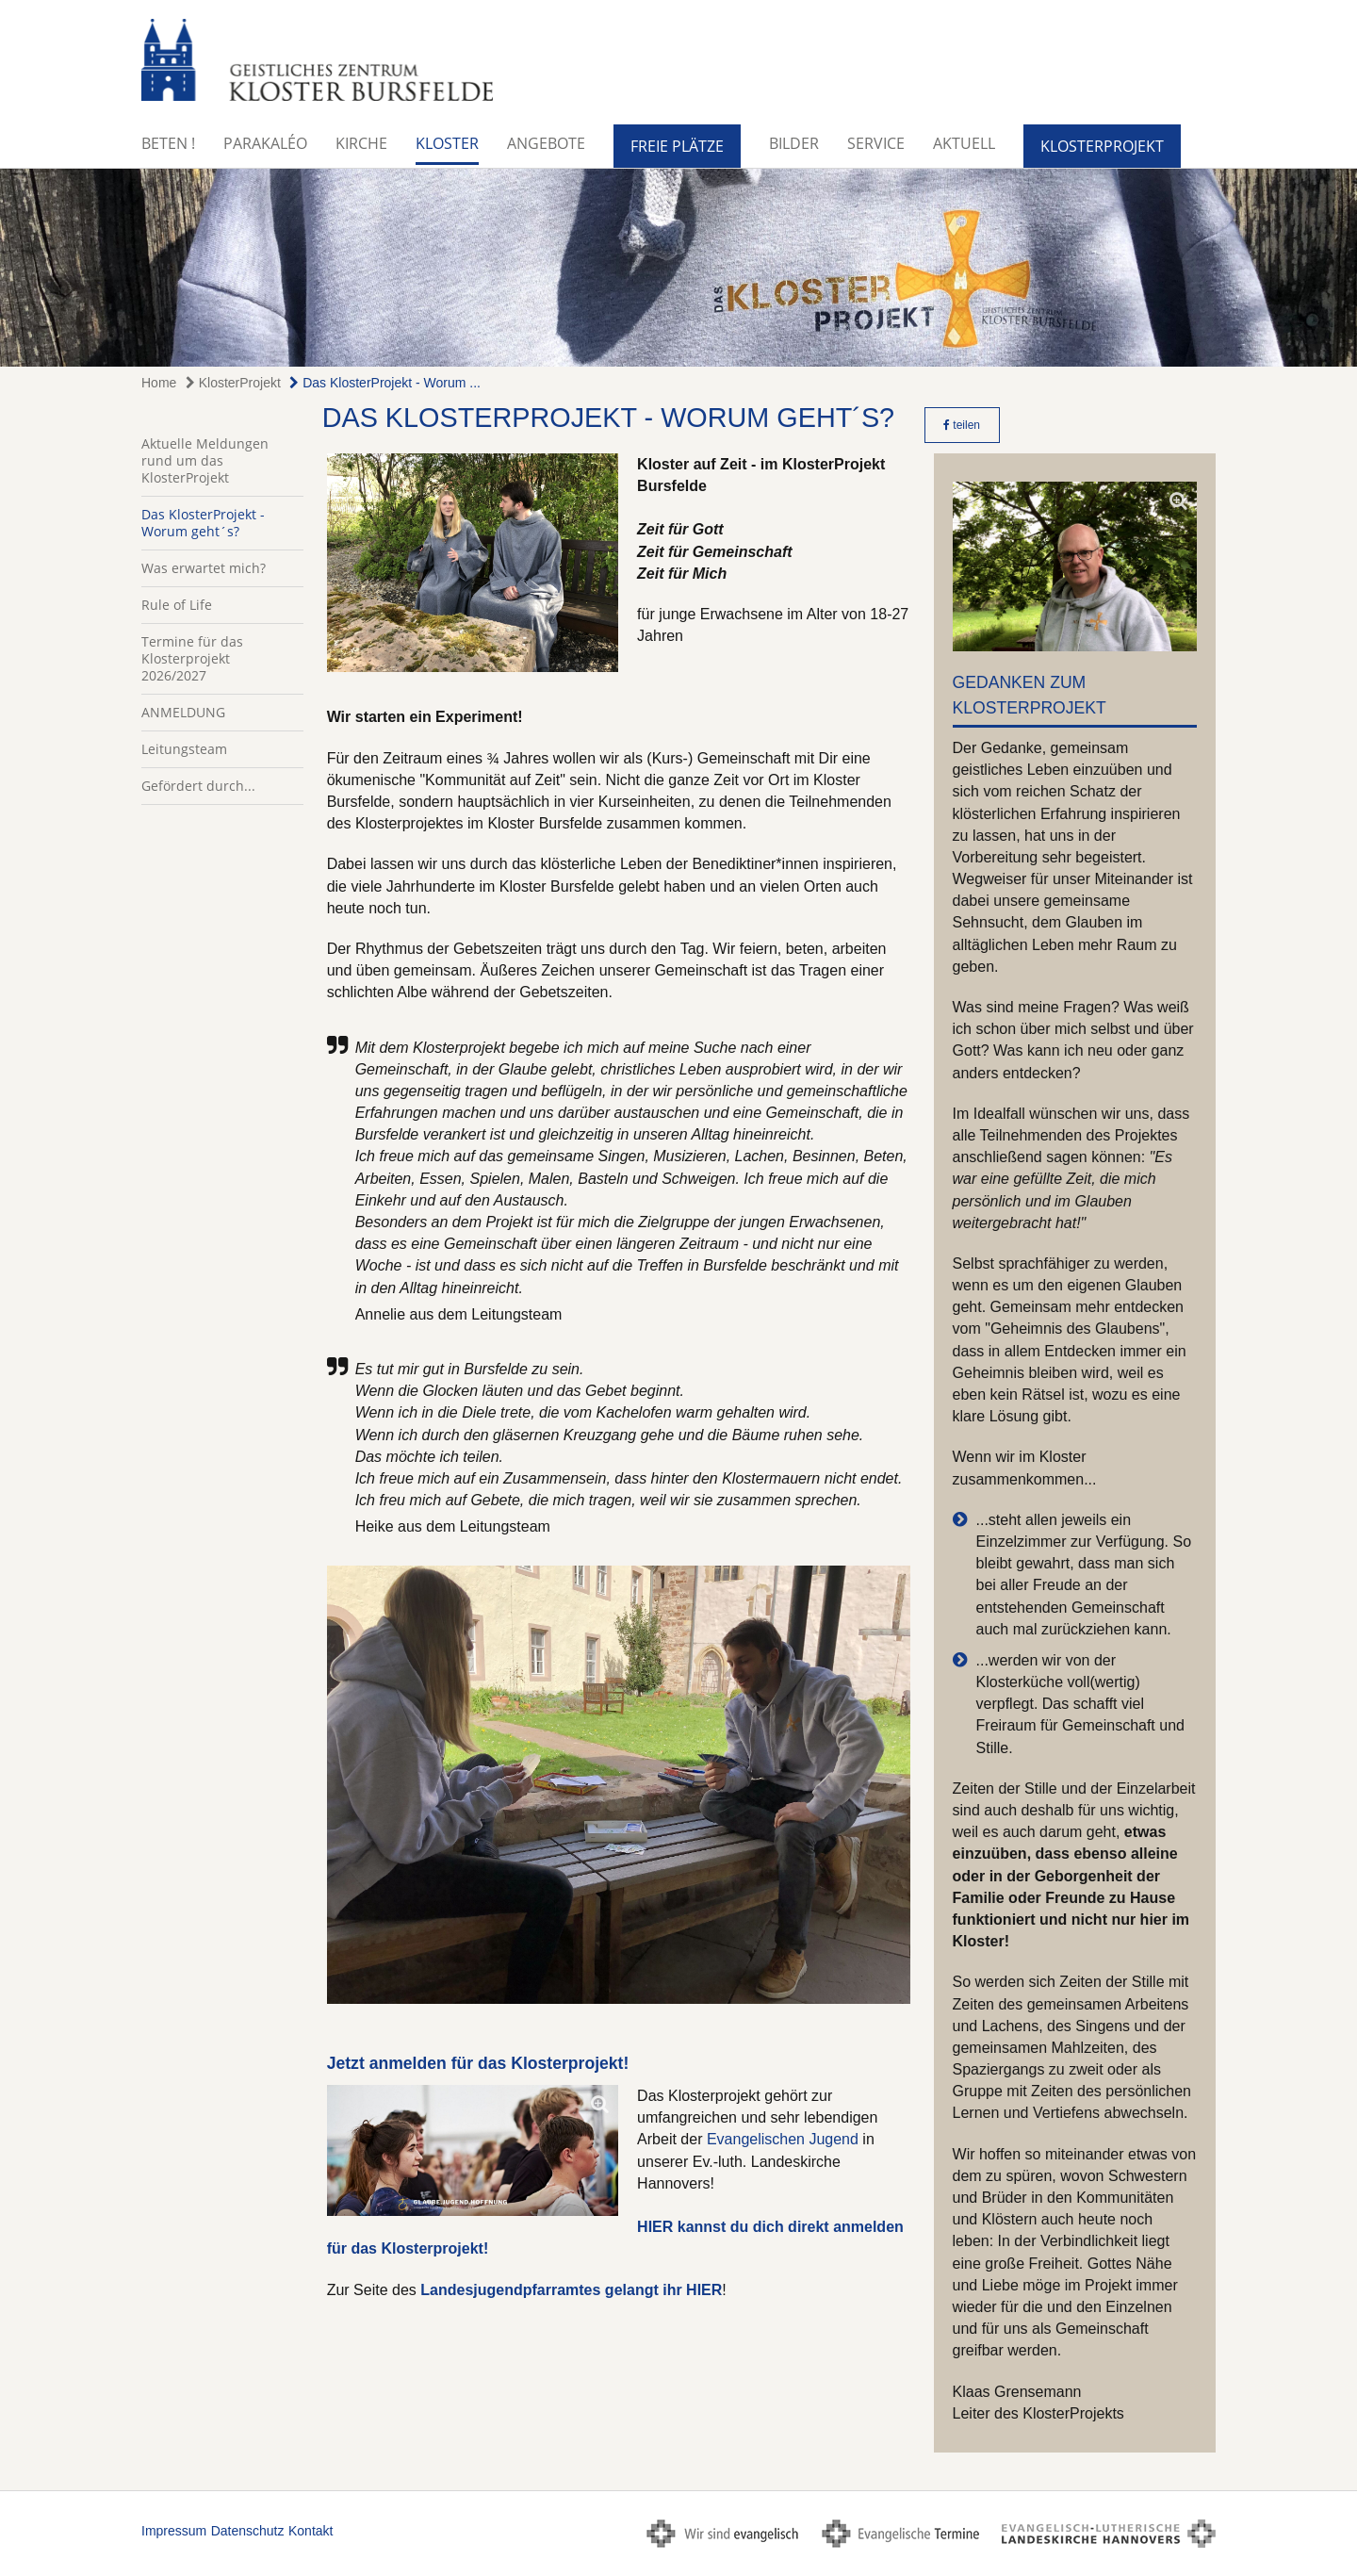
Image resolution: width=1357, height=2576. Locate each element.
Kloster (447, 143)
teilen (961, 425)
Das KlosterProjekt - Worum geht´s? (203, 522)
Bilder (794, 143)
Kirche (361, 143)
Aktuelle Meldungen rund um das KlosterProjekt (205, 460)
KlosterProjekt (1102, 146)
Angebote (546, 143)
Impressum (173, 2530)
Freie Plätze (677, 146)
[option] (678, 268)
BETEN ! (168, 143)
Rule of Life (176, 605)
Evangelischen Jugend (782, 2139)
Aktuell (964, 143)
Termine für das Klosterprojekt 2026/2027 (192, 658)
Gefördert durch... (198, 786)
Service (876, 143)
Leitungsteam (184, 749)
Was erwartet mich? (203, 568)
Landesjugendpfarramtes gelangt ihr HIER (570, 2290)
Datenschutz (248, 2530)
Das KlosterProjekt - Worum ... (385, 382)
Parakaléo (265, 143)
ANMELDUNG (183, 712)
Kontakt (310, 2530)
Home (158, 382)
